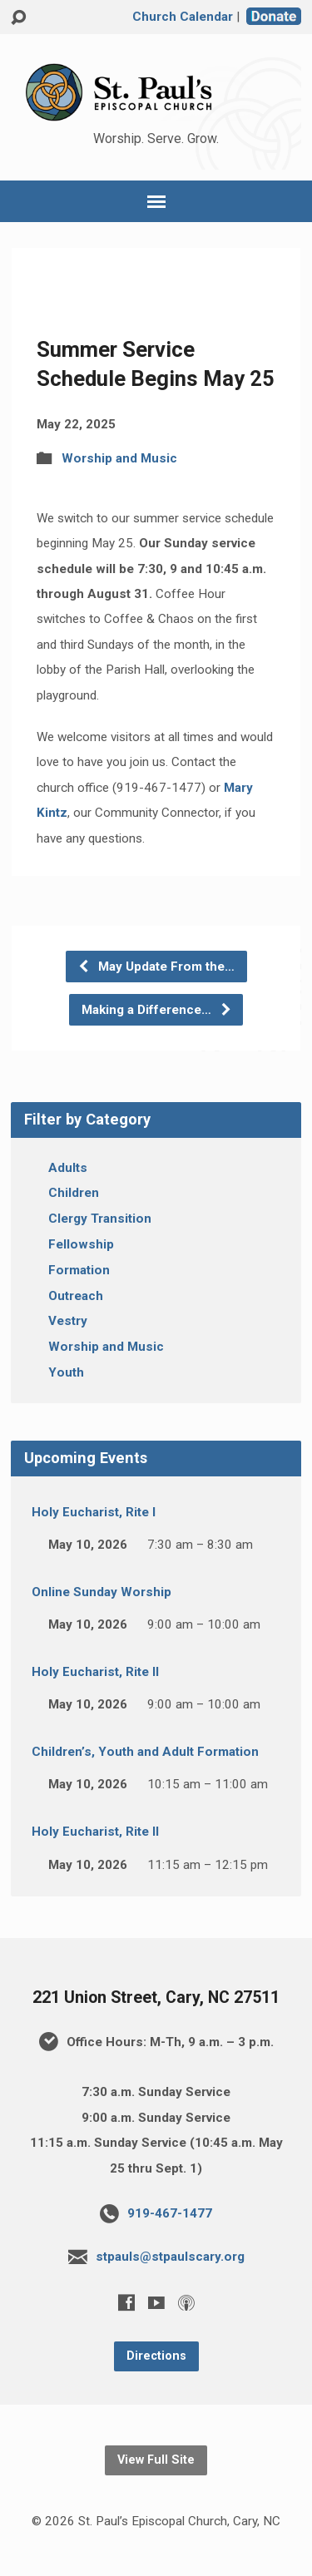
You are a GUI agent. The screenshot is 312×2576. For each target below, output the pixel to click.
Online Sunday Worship (101, 1592)
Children (73, 1192)
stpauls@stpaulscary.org (170, 2256)
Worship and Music (119, 458)
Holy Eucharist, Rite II (95, 1671)
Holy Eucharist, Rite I (94, 1512)
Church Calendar (182, 16)
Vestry (67, 1320)
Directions (156, 2356)
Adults (67, 1167)
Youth (66, 1372)
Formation (79, 1270)
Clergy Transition (99, 1218)
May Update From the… (156, 966)
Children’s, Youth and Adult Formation (145, 1751)
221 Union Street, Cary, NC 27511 (156, 1997)
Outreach (75, 1295)
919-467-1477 (169, 2213)
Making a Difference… (157, 1009)
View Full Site (156, 2460)
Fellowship (81, 1244)
